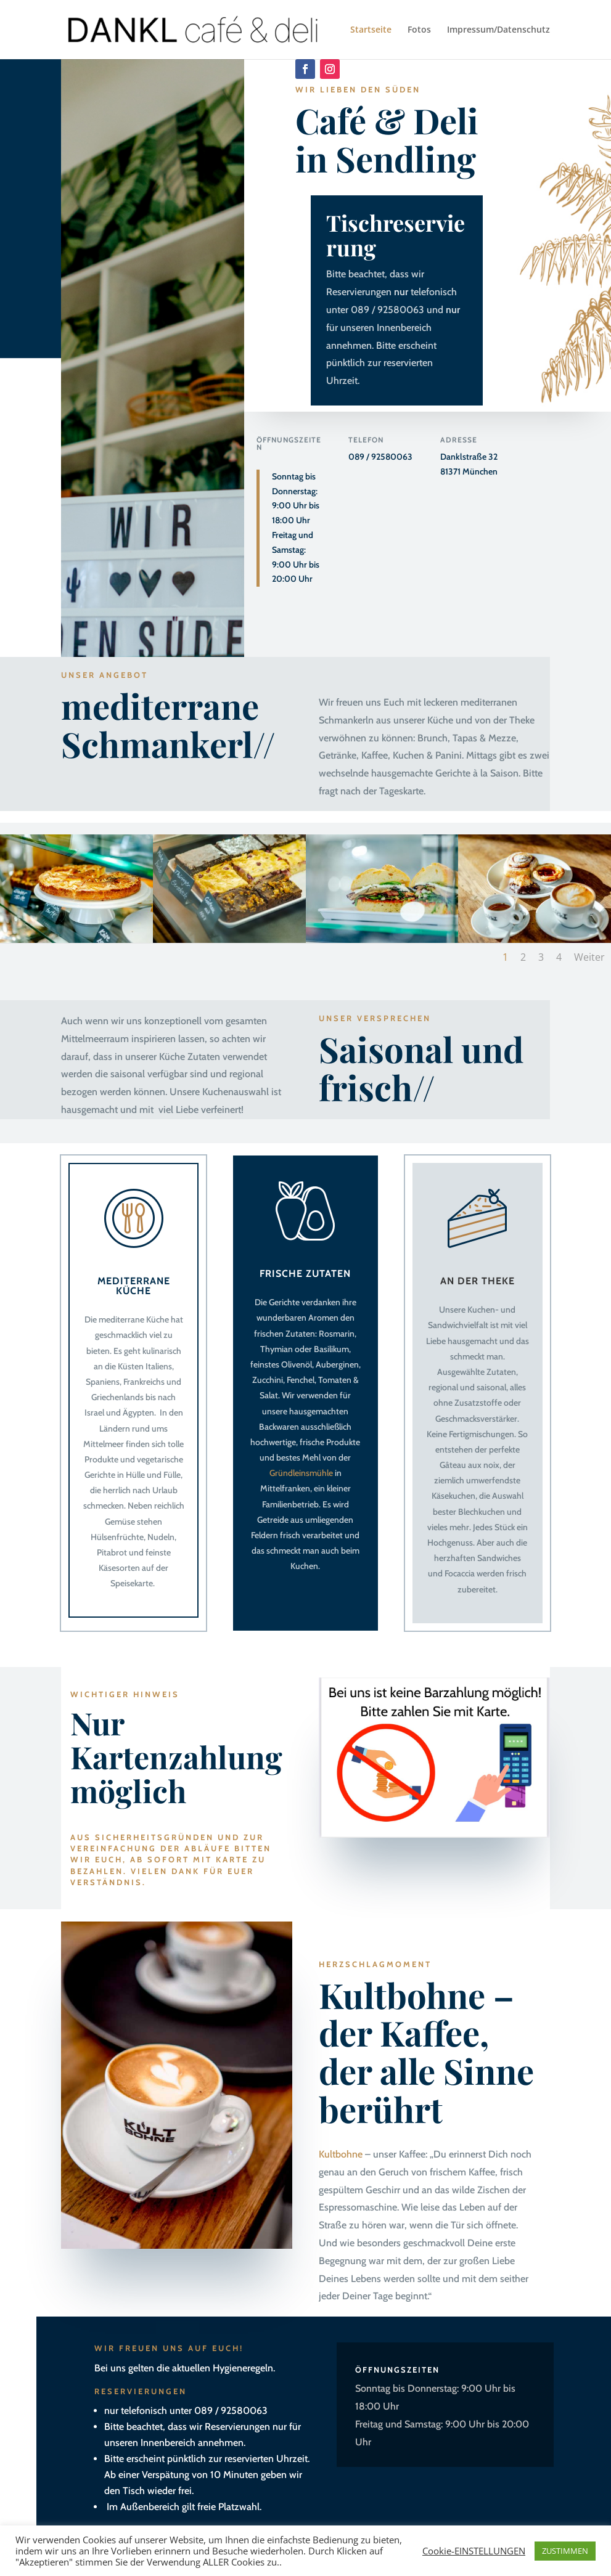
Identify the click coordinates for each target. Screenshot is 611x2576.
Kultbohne (341, 2154)
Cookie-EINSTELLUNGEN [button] (473, 2550)
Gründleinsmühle (301, 1472)
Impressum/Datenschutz (498, 30)
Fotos (419, 30)
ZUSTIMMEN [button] (565, 2550)
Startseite (371, 30)
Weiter (589, 957)
